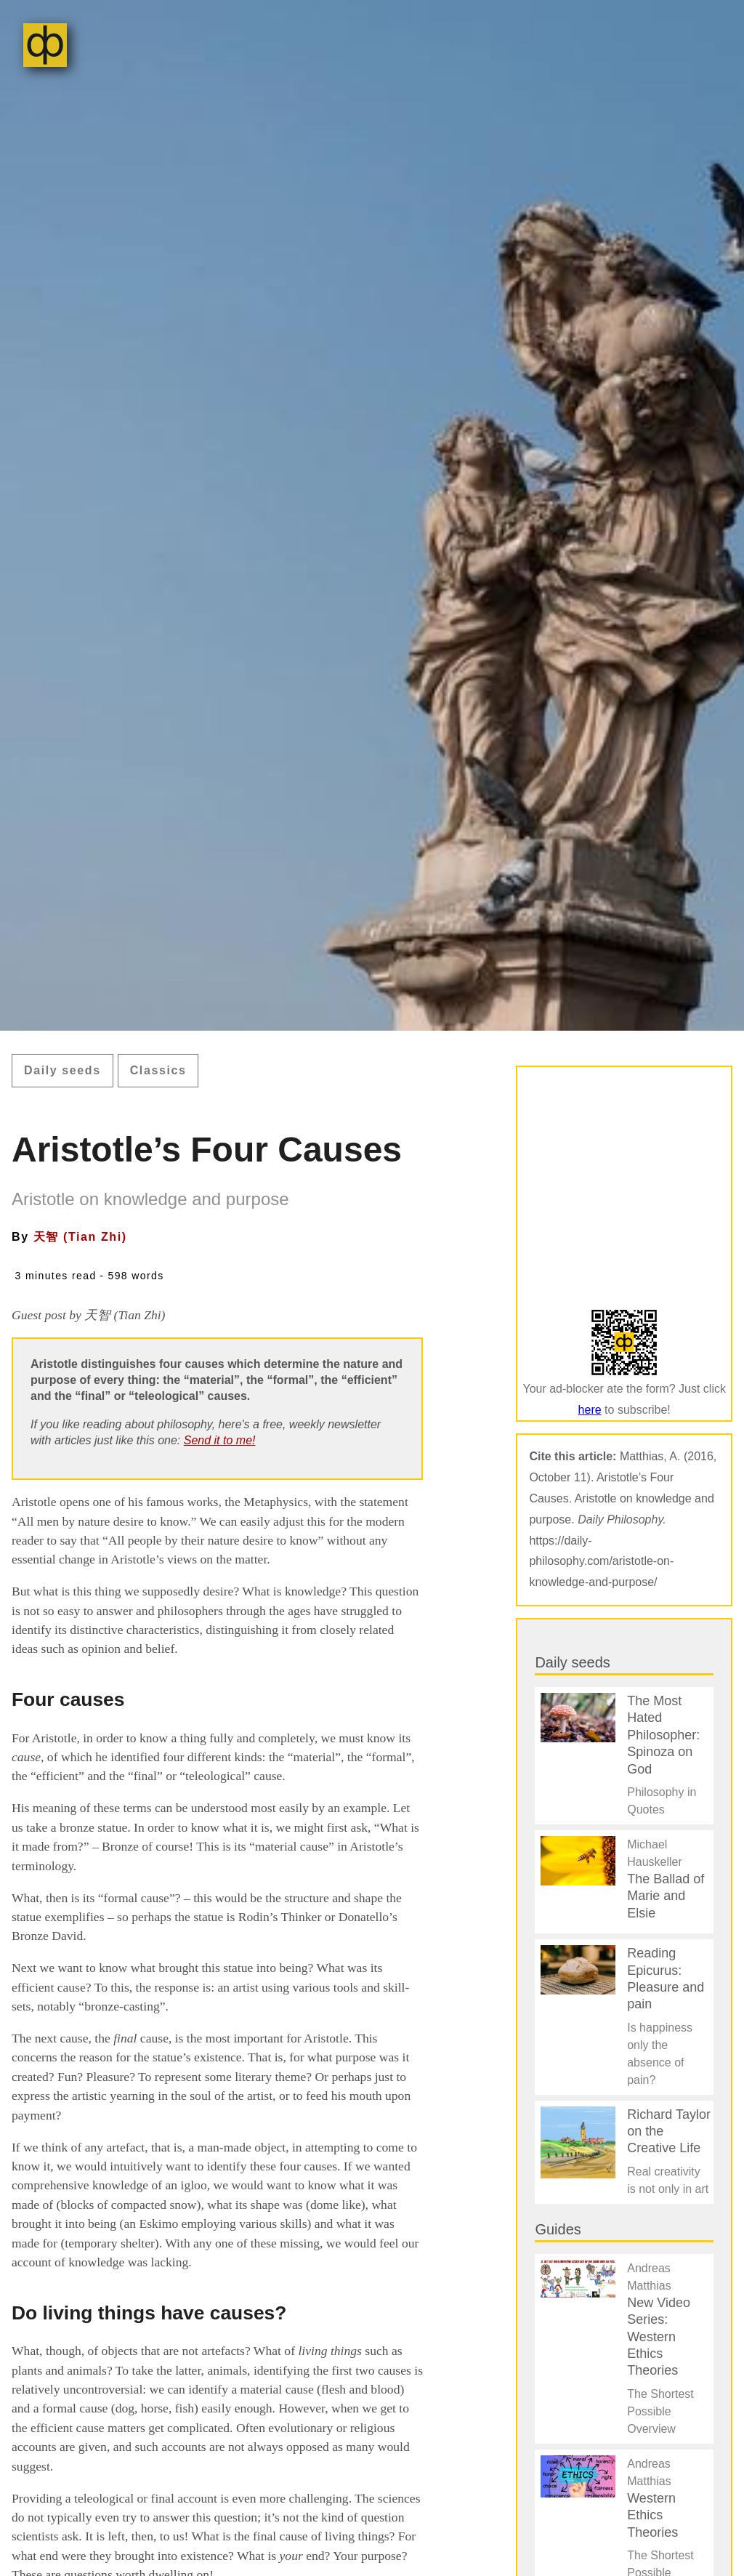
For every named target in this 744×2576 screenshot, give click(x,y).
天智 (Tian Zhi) (80, 1237)
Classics (158, 1070)
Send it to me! (220, 1440)
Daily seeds (62, 1070)
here (590, 1410)
